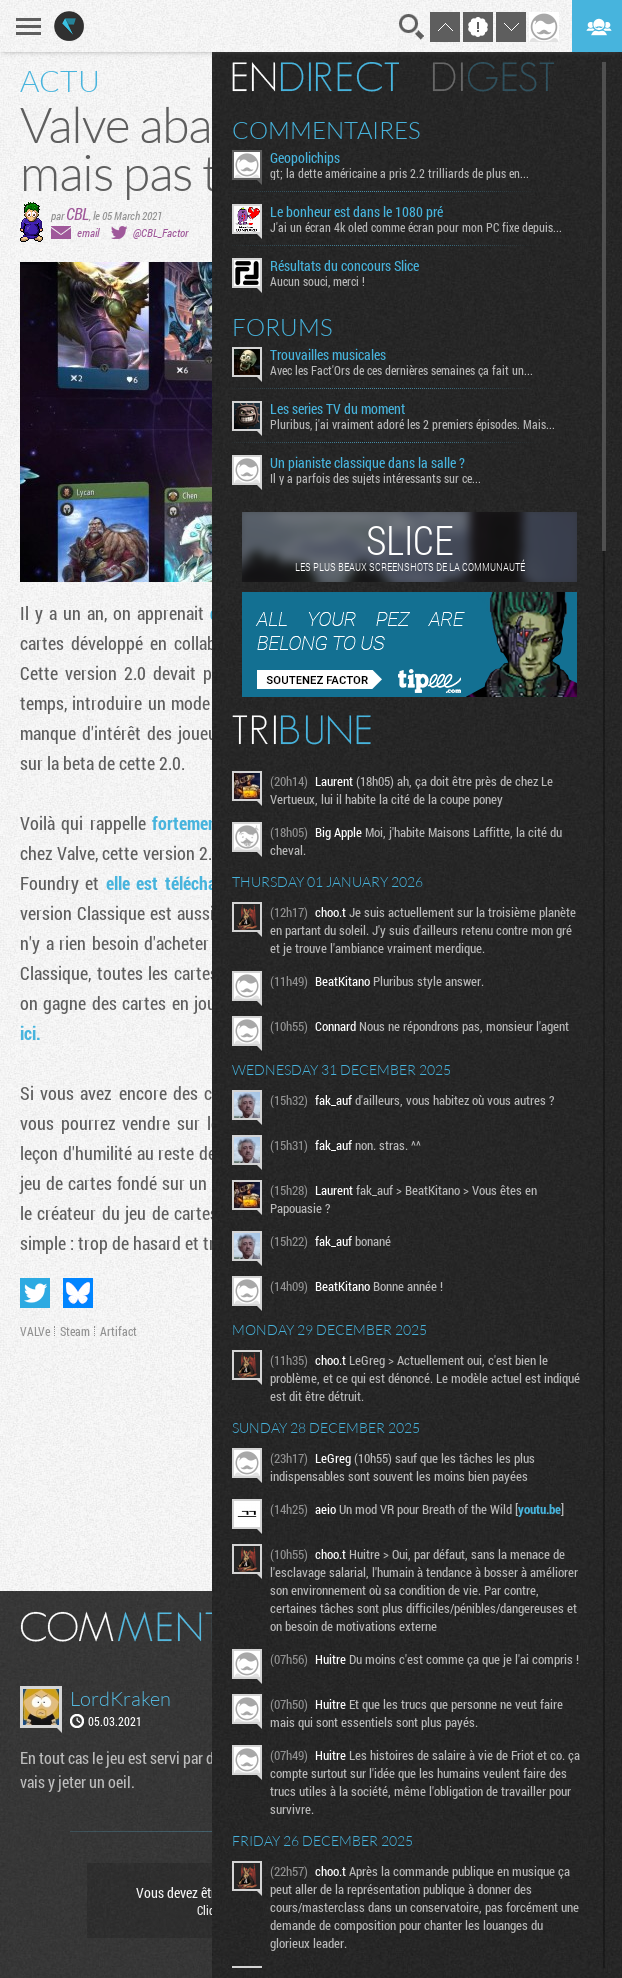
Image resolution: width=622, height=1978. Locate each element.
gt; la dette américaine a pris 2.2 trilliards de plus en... (399, 173)
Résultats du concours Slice (344, 266)
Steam (75, 1331)
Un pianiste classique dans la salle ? (367, 463)
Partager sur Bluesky (78, 1293)
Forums (282, 327)
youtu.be (539, 1509)
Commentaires (326, 130)
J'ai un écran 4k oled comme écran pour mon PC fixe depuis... (416, 227)
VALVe (35, 1331)
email (88, 232)
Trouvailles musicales (328, 355)
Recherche (412, 27)
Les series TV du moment (337, 409)
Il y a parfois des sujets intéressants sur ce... (375, 478)
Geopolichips (305, 158)
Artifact (118, 1331)
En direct (315, 77)
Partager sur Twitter (35, 1293)
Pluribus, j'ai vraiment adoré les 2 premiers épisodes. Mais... (412, 424)
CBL (77, 213)
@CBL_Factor (160, 232)
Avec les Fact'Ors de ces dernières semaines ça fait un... (401, 370)
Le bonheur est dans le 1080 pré (356, 212)
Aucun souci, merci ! (317, 281)
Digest (493, 77)
